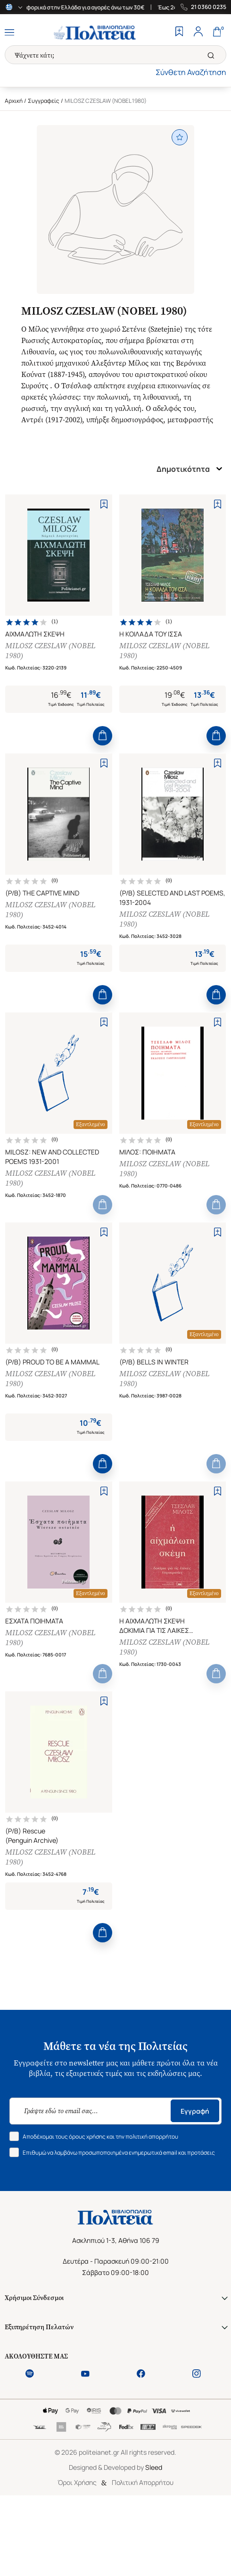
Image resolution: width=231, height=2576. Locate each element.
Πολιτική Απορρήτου (142, 2482)
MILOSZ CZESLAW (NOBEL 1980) (50, 651)
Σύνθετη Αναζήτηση (191, 72)
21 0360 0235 (208, 7)
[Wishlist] (179, 32)
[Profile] (198, 32)
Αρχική (14, 101)
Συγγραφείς (43, 101)
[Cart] (216, 32)
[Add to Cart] (102, 735)
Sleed (153, 2467)
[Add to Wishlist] (103, 503)
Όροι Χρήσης (77, 2482)
